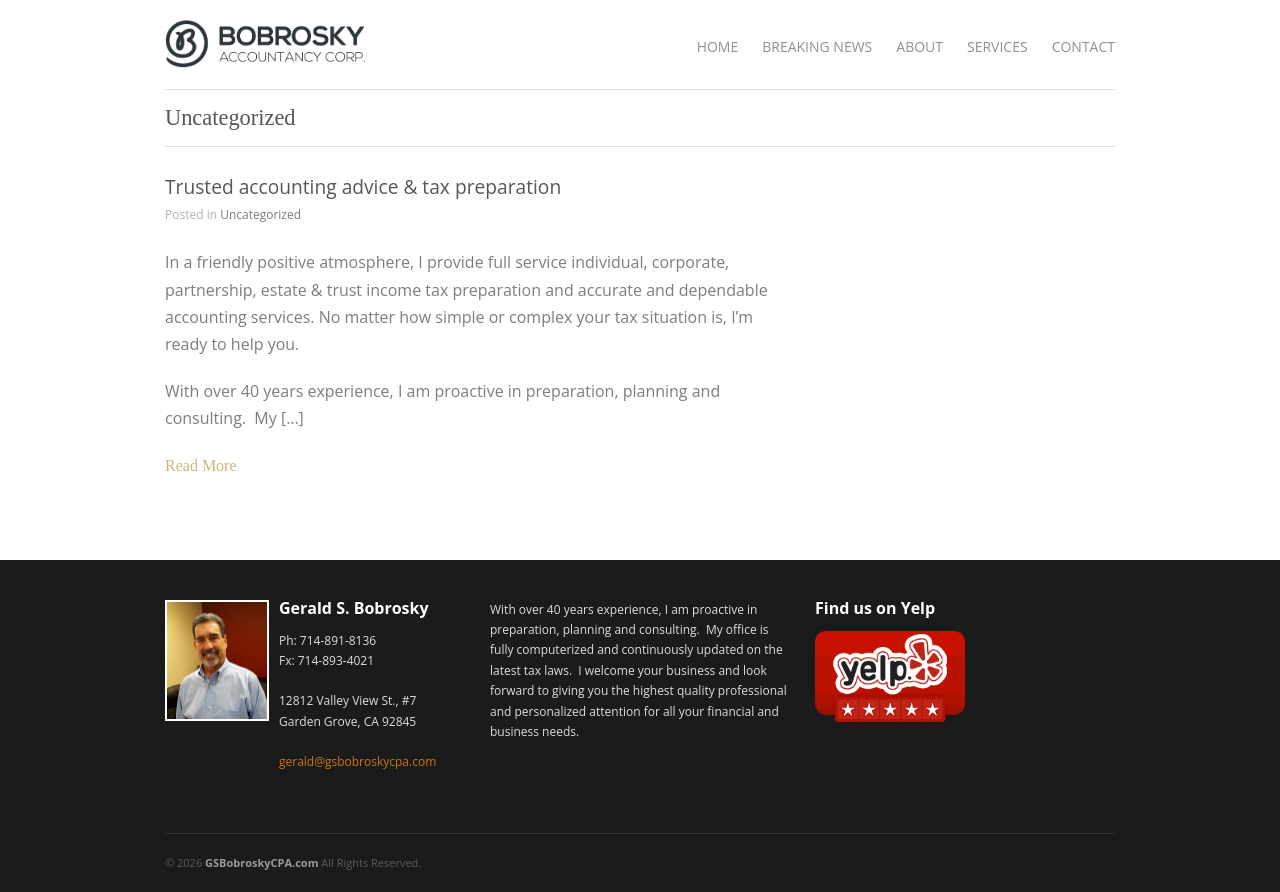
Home (718, 46)
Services (997, 46)
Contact (1083, 46)
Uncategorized (260, 214)
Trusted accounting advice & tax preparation (363, 186)
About (919, 46)
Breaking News (817, 46)
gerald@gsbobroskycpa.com (357, 761)
